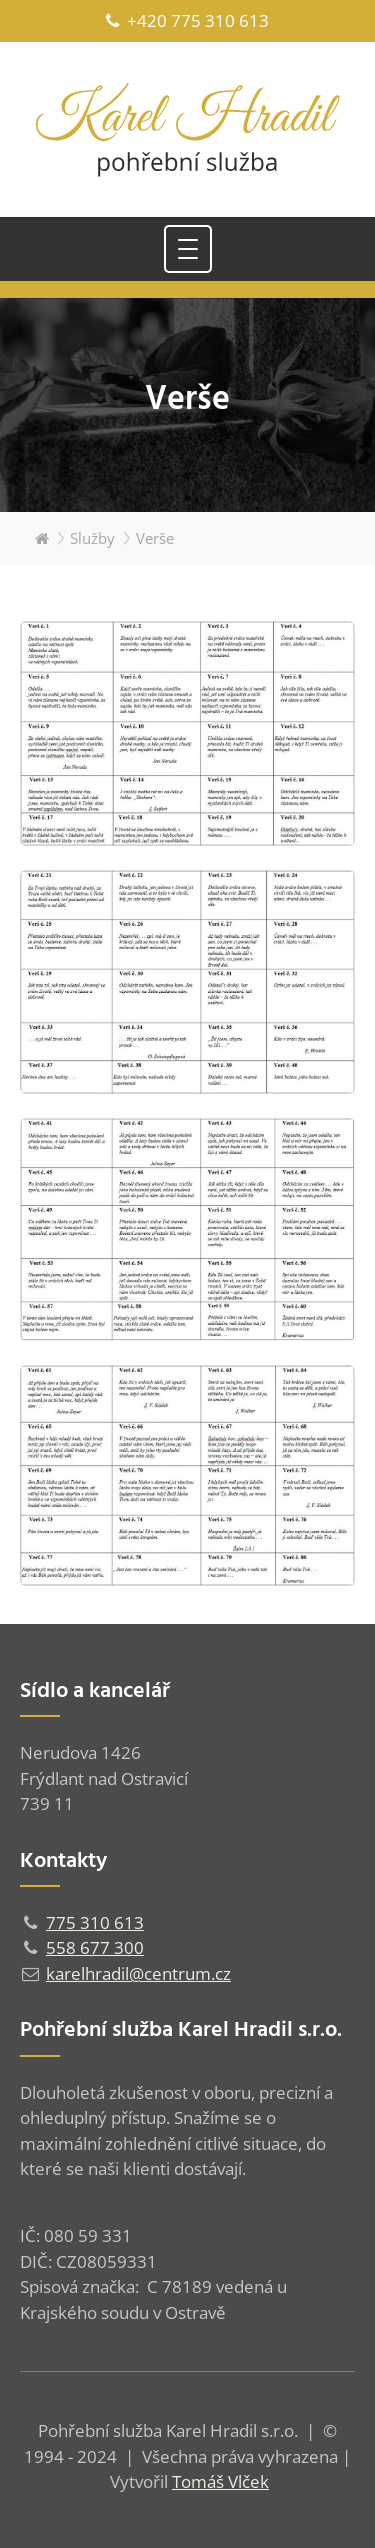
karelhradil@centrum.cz (138, 1973)
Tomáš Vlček (220, 2481)
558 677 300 (95, 1947)
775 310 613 (95, 1922)
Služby (92, 538)
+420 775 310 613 (187, 20)
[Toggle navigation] (188, 249)
